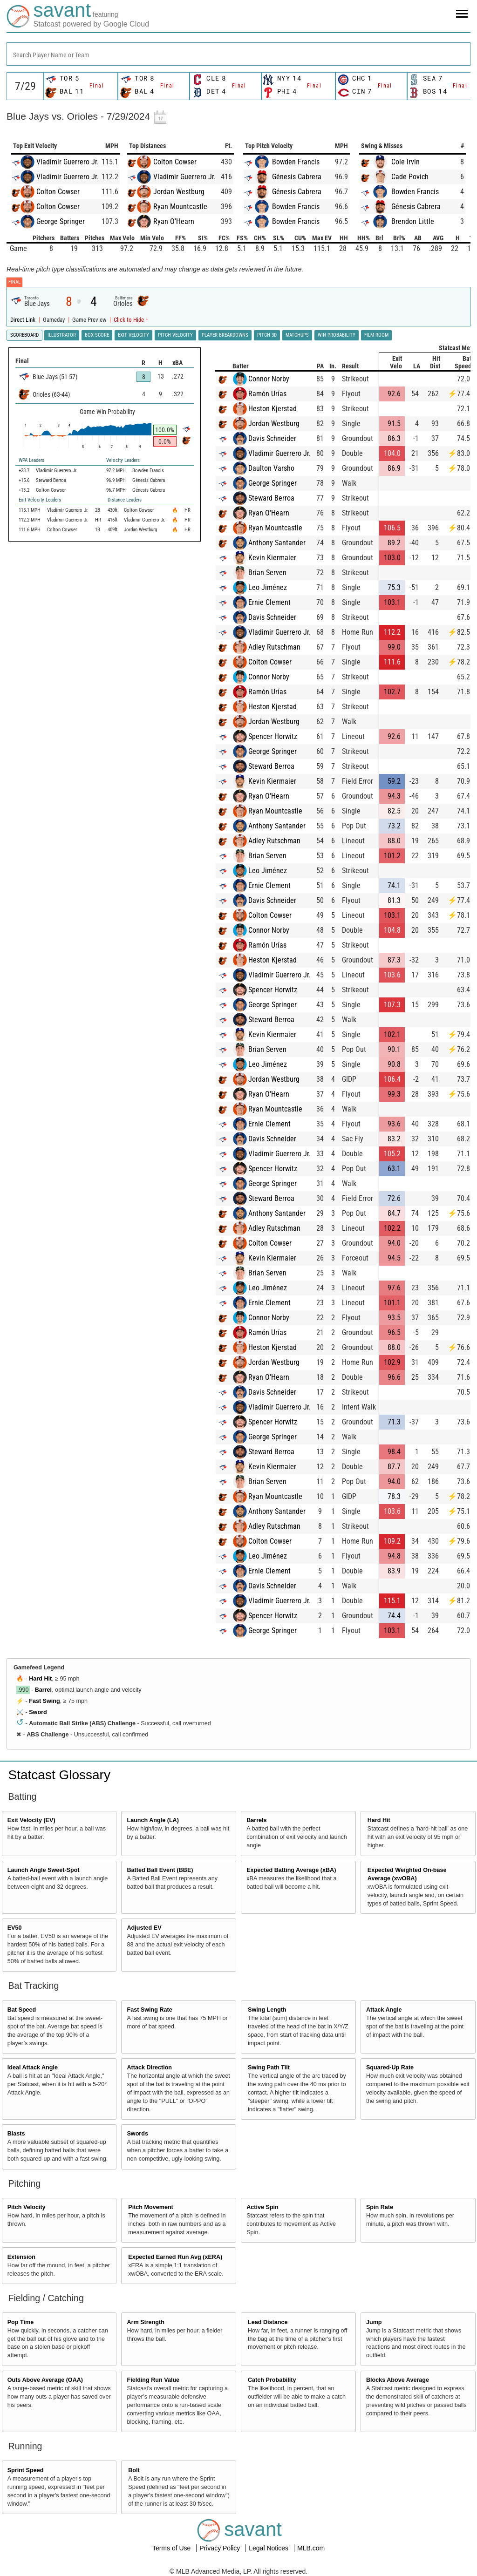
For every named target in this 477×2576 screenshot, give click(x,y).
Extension (21, 2257)
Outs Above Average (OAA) (45, 2380)
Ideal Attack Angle (32, 2067)
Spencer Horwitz (272, 736)
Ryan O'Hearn (173, 221)
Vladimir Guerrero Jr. (67, 161)
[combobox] (238, 54)
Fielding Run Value (153, 2380)
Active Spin (262, 2207)
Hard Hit (40, 1678)
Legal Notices (269, 2548)
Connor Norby (268, 378)
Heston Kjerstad (272, 408)
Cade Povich (410, 176)
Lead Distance (267, 2322)
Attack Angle (384, 2010)
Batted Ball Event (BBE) (160, 1870)
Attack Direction (149, 2067)
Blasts (16, 2133)
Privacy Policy (220, 2548)
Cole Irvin (405, 161)
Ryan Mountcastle (180, 206)
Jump (374, 2322)
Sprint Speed (25, 2470)
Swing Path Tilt (269, 2067)
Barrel (43, 1690)
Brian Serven (267, 572)
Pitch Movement (150, 2207)
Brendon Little (412, 221)
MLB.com (311, 2548)
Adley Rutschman (274, 647)
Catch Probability (272, 2380)
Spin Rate (379, 2207)
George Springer (60, 221)
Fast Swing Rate (149, 2010)
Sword (38, 1712)
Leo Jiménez (267, 587)
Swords (137, 2133)
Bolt (133, 2470)
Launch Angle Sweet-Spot (43, 1870)
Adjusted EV (144, 1928)
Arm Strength (145, 2322)
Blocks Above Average (397, 2380)
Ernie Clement (269, 602)
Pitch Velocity (26, 2207)
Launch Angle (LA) (152, 1820)
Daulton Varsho (271, 468)
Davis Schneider (272, 438)
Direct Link (23, 319)
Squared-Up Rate (390, 2067)
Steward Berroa (271, 498)
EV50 (14, 1928)
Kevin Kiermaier (272, 557)
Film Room (376, 335)
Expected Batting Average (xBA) (291, 1870)
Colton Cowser (58, 191)
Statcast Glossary (59, 1775)
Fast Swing (44, 1701)
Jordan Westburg (178, 191)
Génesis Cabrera (296, 176)
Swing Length (267, 2010)
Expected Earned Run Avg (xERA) (175, 2257)
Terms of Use (172, 2548)
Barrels (256, 1820)
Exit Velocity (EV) (31, 1820)
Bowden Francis (296, 161)
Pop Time (20, 2322)
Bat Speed (21, 2010)
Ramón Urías (267, 393)
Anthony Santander (277, 542)
